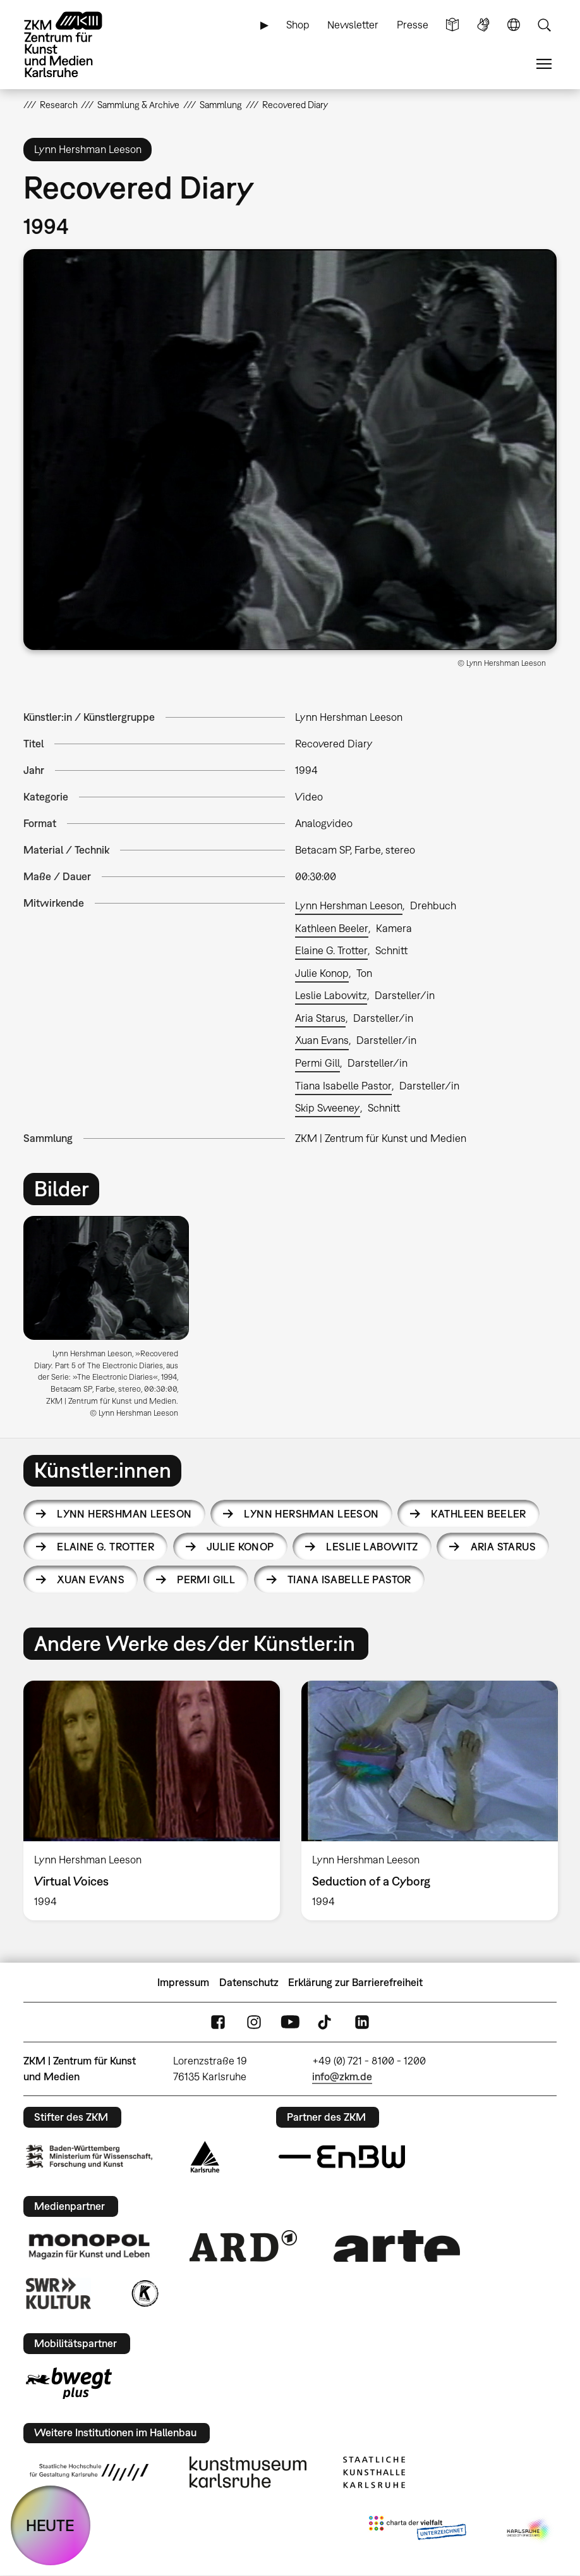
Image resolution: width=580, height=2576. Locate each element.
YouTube (290, 2022)
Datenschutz (249, 1982)
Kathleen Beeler (331, 928)
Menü (544, 64)
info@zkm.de (342, 2076)
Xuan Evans (322, 1040)
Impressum (183, 1982)
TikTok (326, 2022)
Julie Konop (322, 973)
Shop (298, 24)
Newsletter (352, 24)
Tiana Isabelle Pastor (343, 1085)
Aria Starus (320, 1018)
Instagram (254, 2022)
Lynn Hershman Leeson (348, 905)
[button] (290, 449)
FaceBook (218, 2022)
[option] (111, 1322)
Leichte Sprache (452, 25)
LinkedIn (362, 2022)
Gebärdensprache (483, 25)
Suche (544, 25)
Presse (412, 24)
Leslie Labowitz (331, 995)
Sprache (513, 25)
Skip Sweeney (327, 1107)
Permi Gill (317, 1063)
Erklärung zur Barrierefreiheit (355, 1982)
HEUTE (50, 2525)
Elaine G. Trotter (331, 950)
